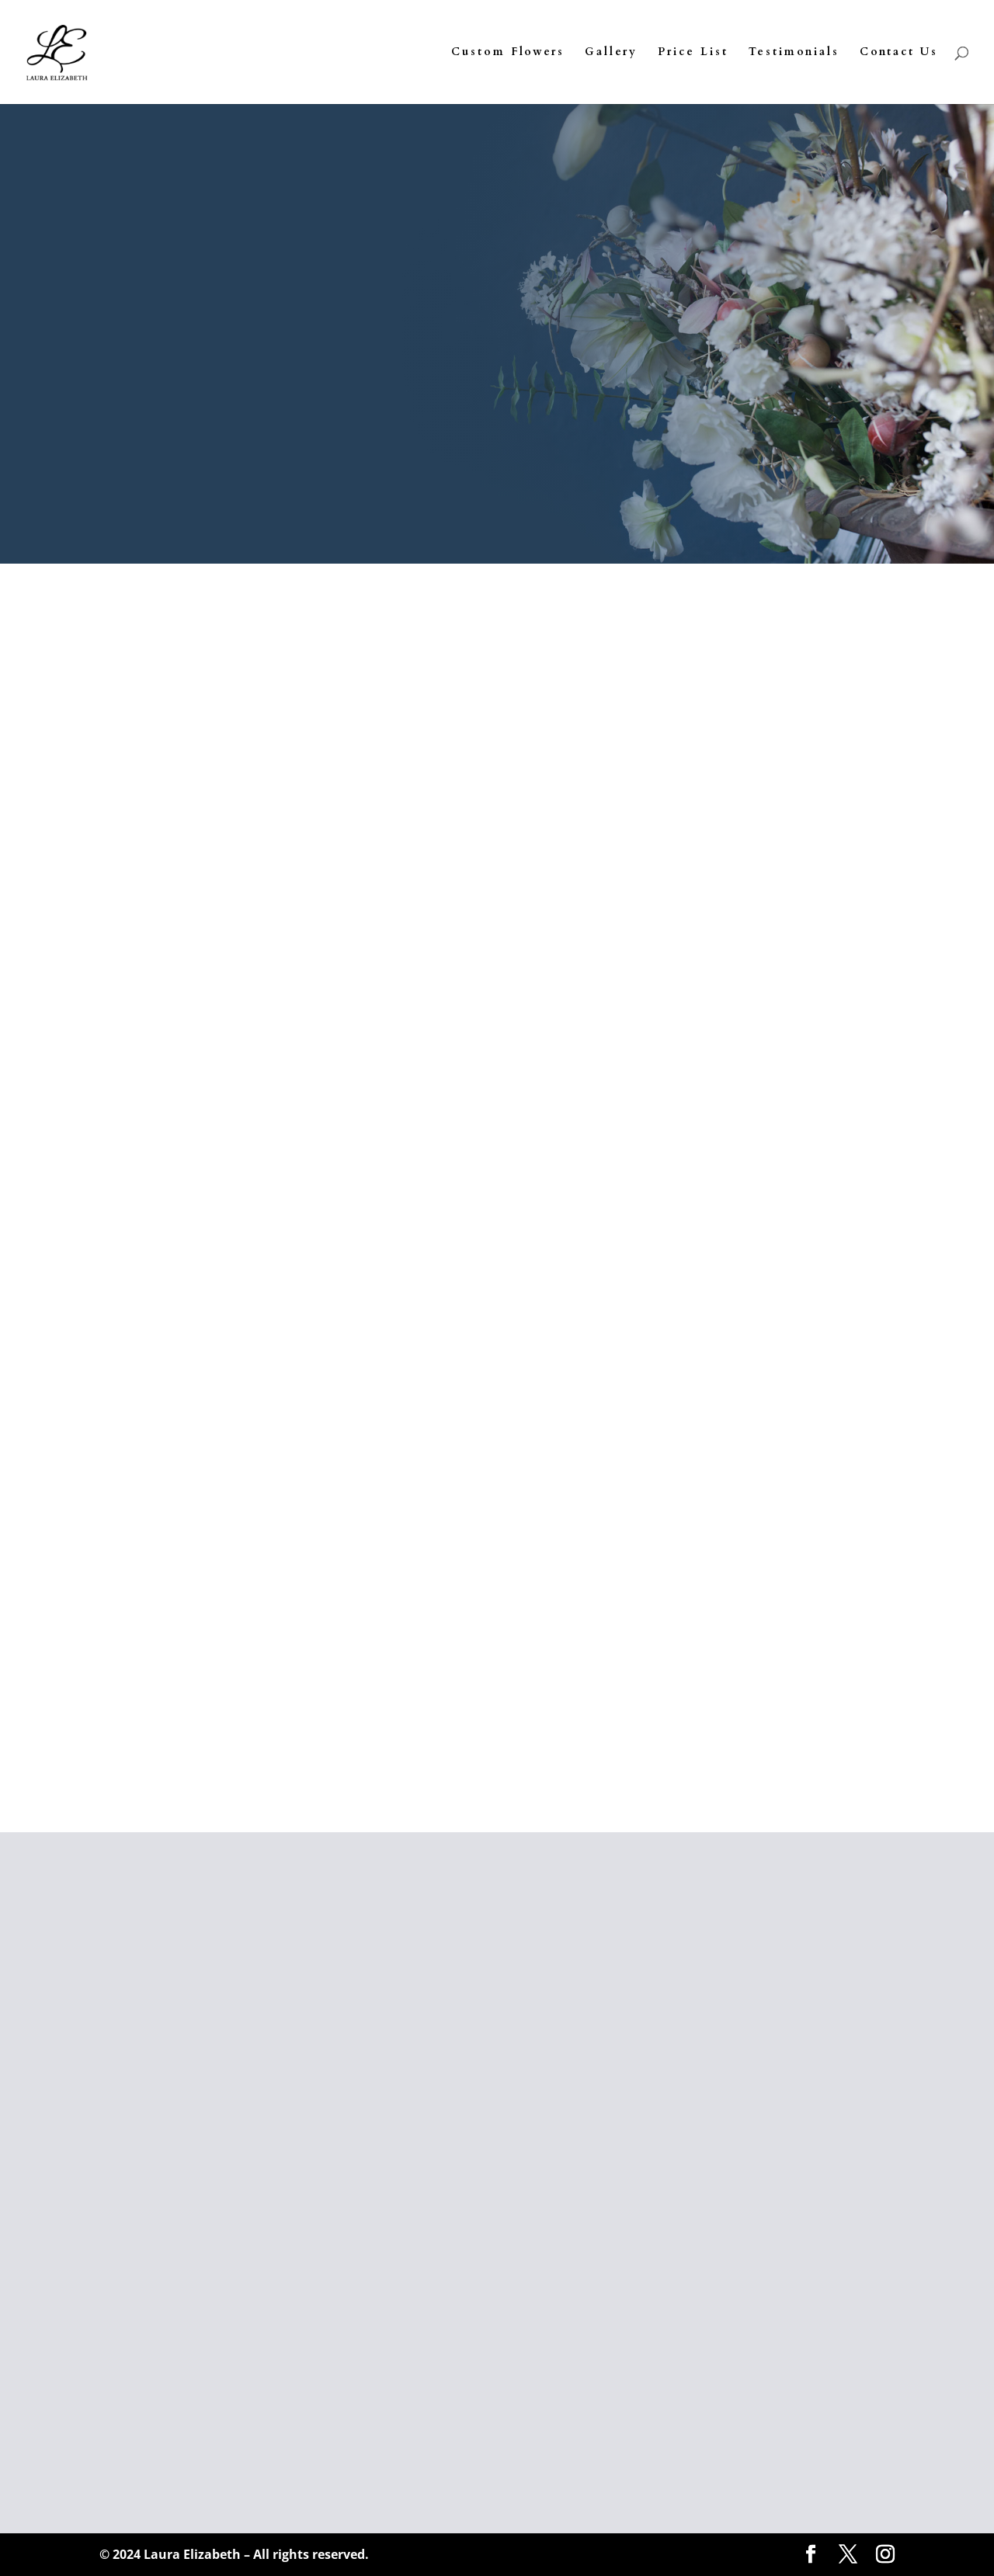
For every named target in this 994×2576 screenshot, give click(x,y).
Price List (693, 53)
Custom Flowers (508, 53)
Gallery (611, 53)
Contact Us (899, 53)
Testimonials (794, 53)
